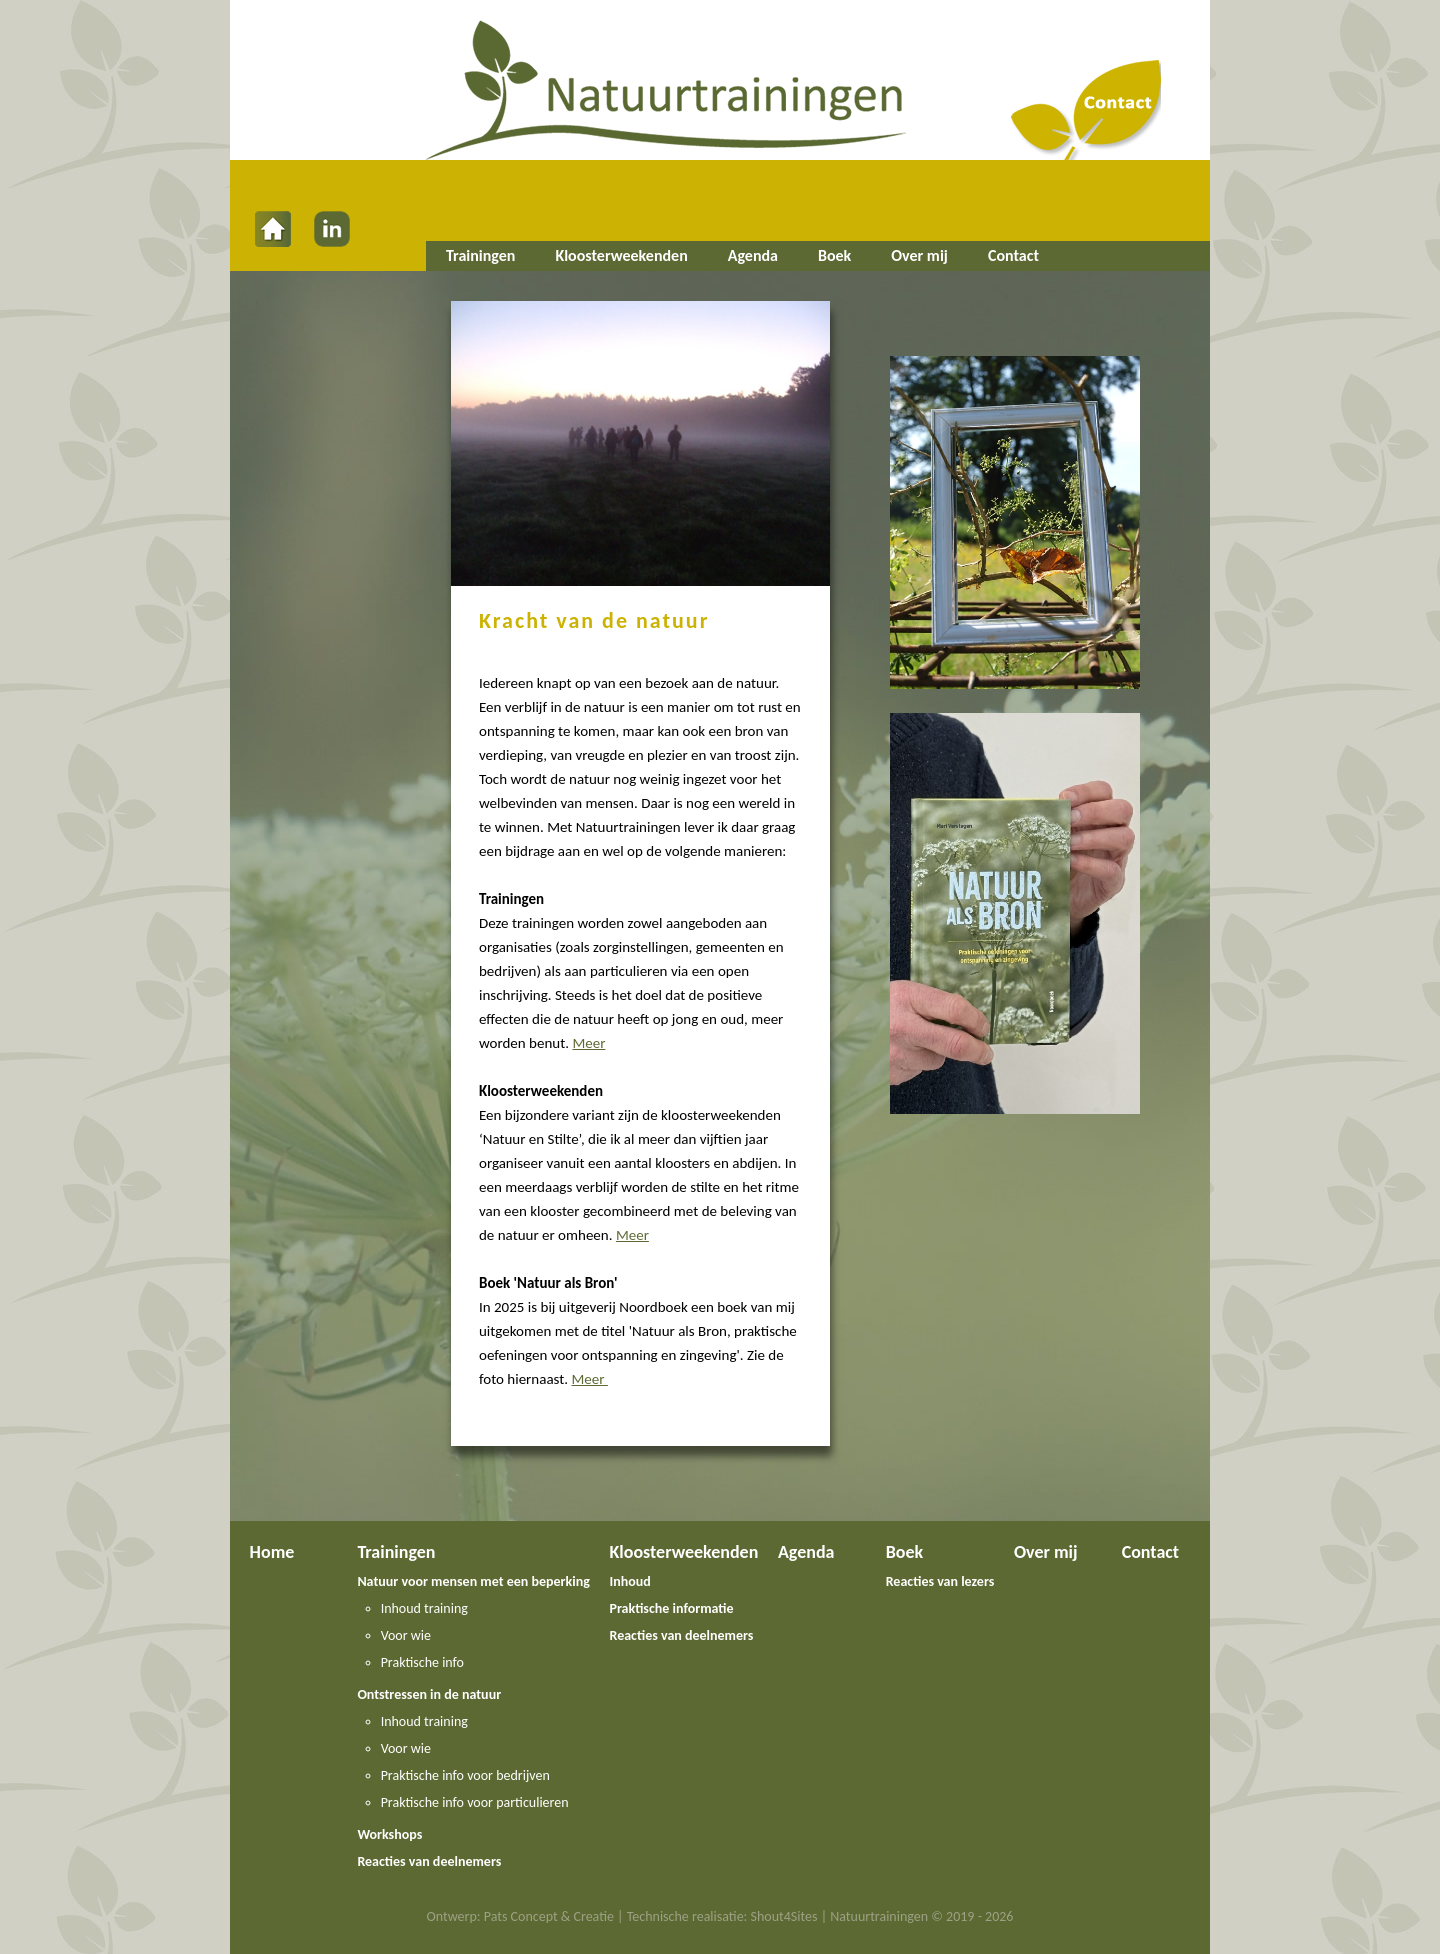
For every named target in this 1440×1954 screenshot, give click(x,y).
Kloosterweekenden (621, 255)
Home (272, 1552)
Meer (588, 1043)
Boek (834, 255)
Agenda (753, 255)
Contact (1013, 255)
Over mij (919, 255)
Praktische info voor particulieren (475, 1802)
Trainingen (480, 255)
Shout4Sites (784, 1916)
